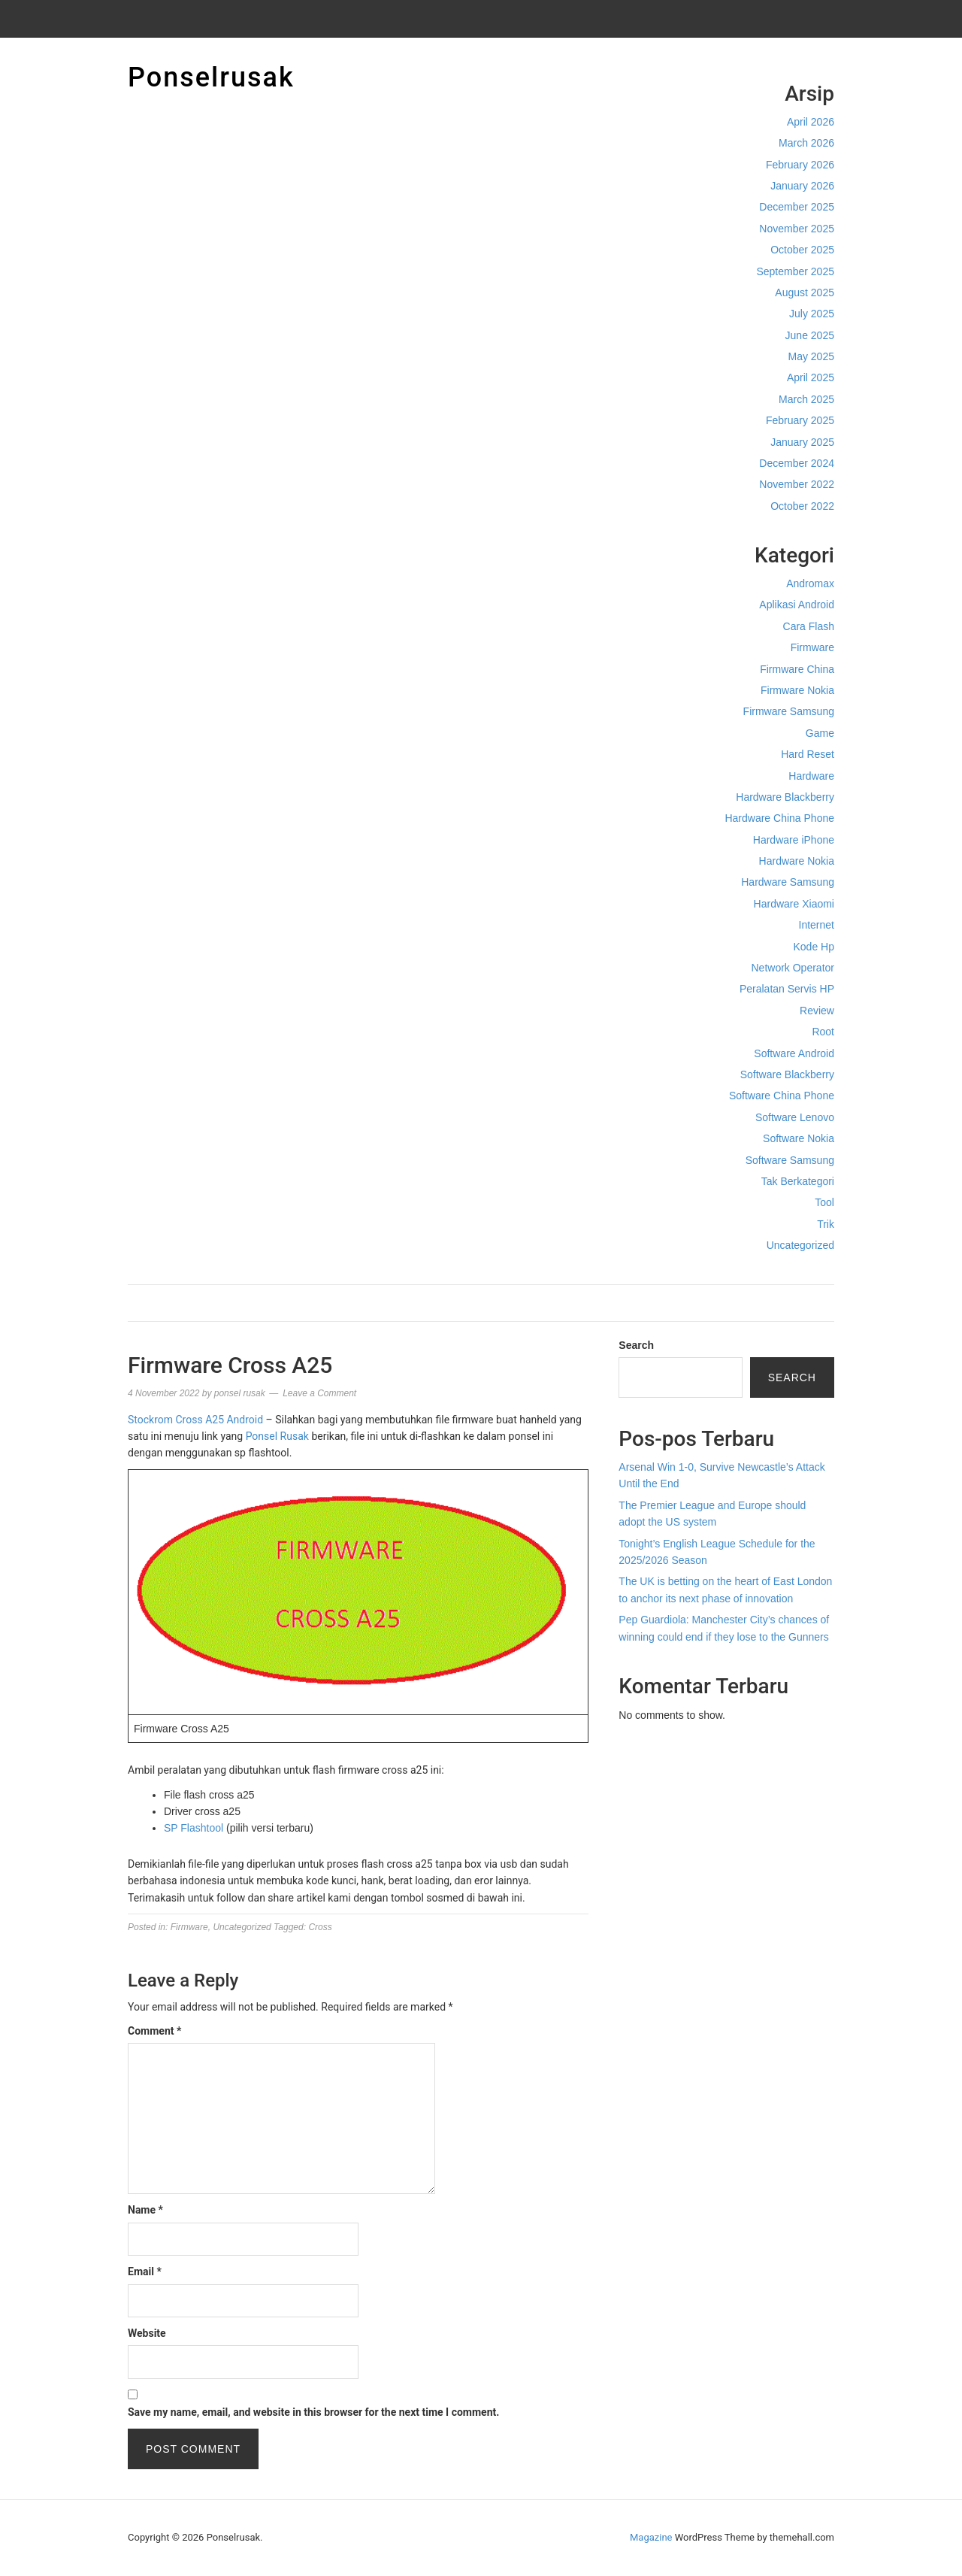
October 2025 (802, 250)
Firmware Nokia (797, 690)
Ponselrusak (211, 77)
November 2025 (796, 229)
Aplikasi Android (796, 605)
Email (145, 2271)
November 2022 (796, 484)
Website (147, 2333)
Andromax (810, 583)
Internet (816, 925)
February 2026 (800, 165)
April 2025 (810, 377)
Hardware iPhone (793, 840)
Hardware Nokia (796, 861)
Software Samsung (790, 1160)
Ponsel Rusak (277, 1436)
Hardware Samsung (787, 882)
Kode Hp (814, 947)
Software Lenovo (794, 1117)
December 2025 (796, 207)
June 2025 (809, 335)
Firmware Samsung (788, 711)
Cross (319, 1927)
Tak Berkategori (797, 1181)
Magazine (651, 2537)
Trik (825, 1224)
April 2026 (810, 122)
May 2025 (811, 356)
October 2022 (802, 506)
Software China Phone (781, 1095)
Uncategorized (800, 1245)
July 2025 (811, 314)
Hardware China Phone (779, 818)
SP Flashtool (193, 1828)
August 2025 (804, 292)
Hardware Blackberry (785, 797)
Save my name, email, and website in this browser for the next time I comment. (313, 2412)
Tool (824, 1202)
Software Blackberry (787, 1074)
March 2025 (806, 399)
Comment (154, 2031)
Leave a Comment (319, 1393)
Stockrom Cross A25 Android (195, 1420)
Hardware (811, 776)
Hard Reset (807, 754)
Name (145, 2210)
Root (823, 1032)
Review (817, 1011)
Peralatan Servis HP (787, 989)
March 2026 (806, 143)
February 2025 (800, 420)
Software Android (794, 1053)
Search (636, 1345)
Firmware (812, 647)
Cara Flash (808, 626)
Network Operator (793, 968)
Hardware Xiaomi (794, 904)
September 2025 (795, 271)
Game (820, 733)
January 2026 (802, 186)
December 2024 (796, 463)
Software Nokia (798, 1138)
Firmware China (797, 669)
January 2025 (802, 442)
